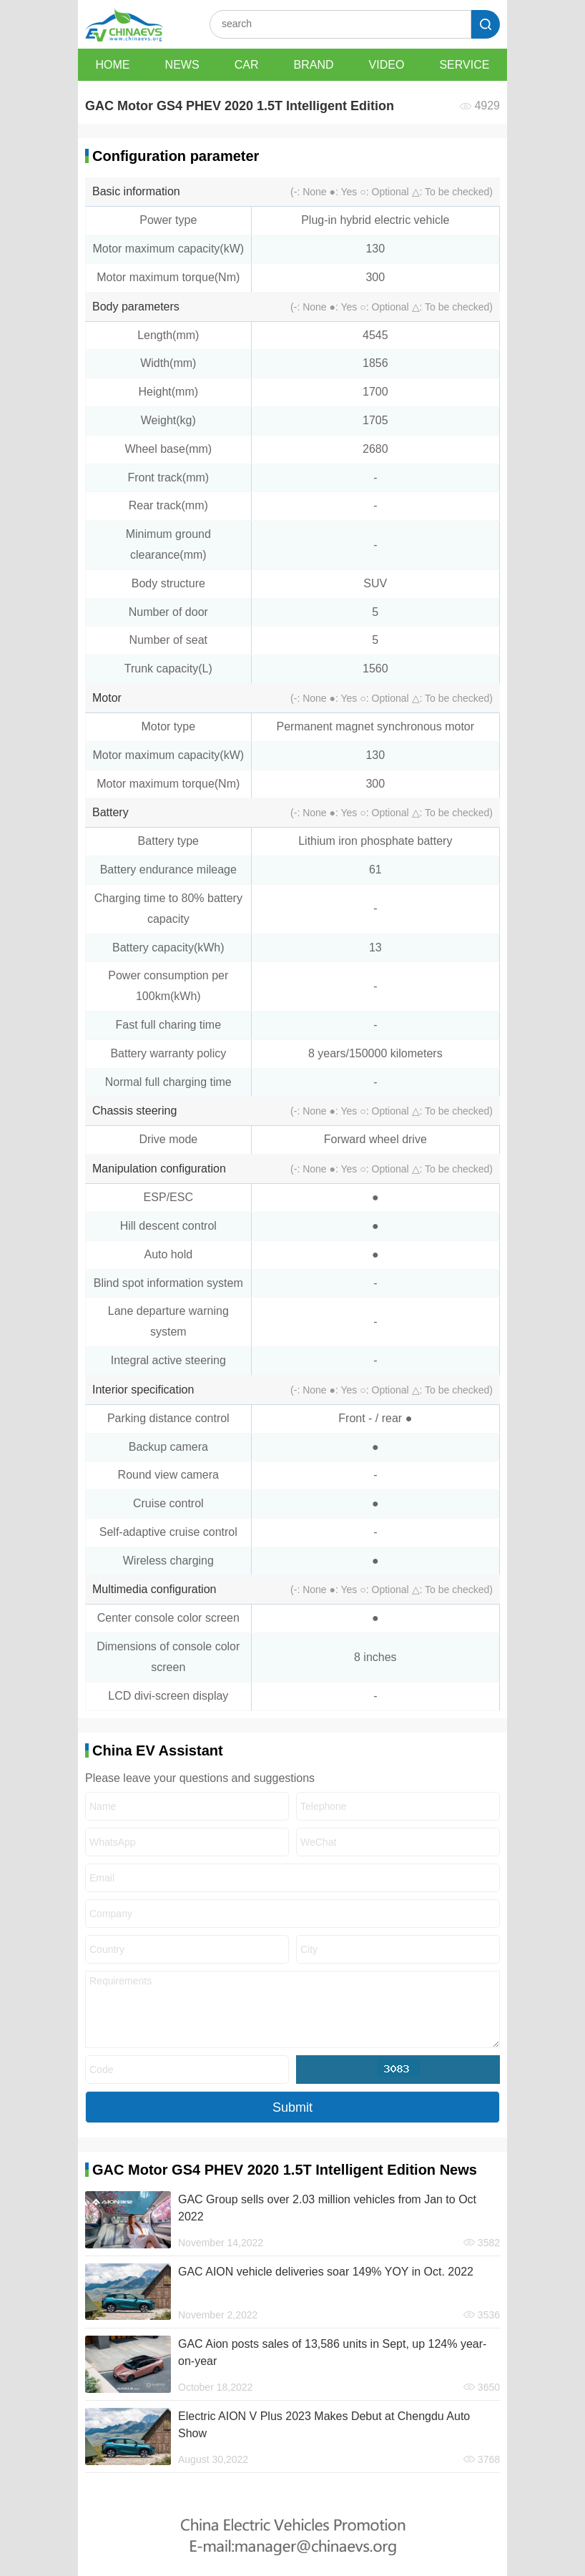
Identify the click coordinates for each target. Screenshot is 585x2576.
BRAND (314, 65)
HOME (113, 65)
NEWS (182, 65)
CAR (247, 65)
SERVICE (464, 65)
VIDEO (387, 65)
